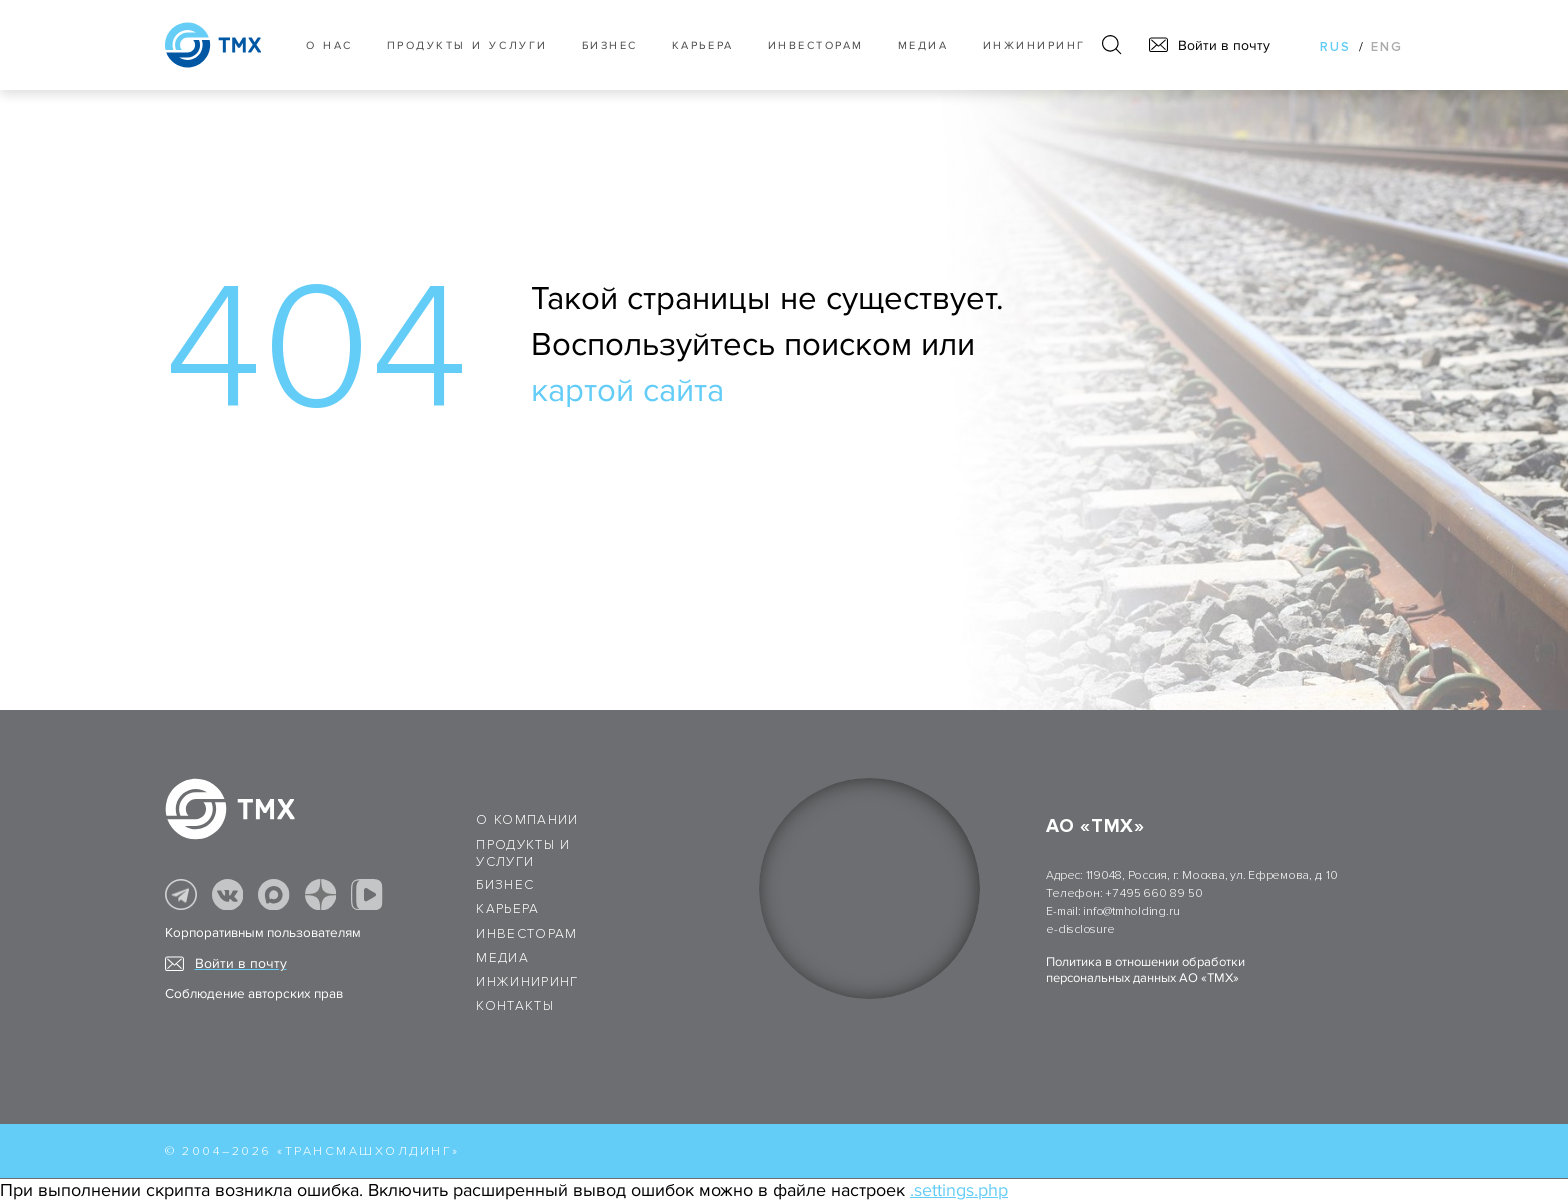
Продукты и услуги (467, 45)
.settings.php (959, 1190)
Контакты (515, 1006)
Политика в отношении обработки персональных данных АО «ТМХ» (1145, 970)
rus (1335, 47)
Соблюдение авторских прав (254, 994)
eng (1387, 47)
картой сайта (627, 391)
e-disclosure (1080, 929)
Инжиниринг (1034, 45)
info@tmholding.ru (1131, 911)
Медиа (923, 45)
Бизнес (505, 885)
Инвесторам (816, 45)
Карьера (703, 45)
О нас (329, 45)
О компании (527, 820)
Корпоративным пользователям (263, 933)
